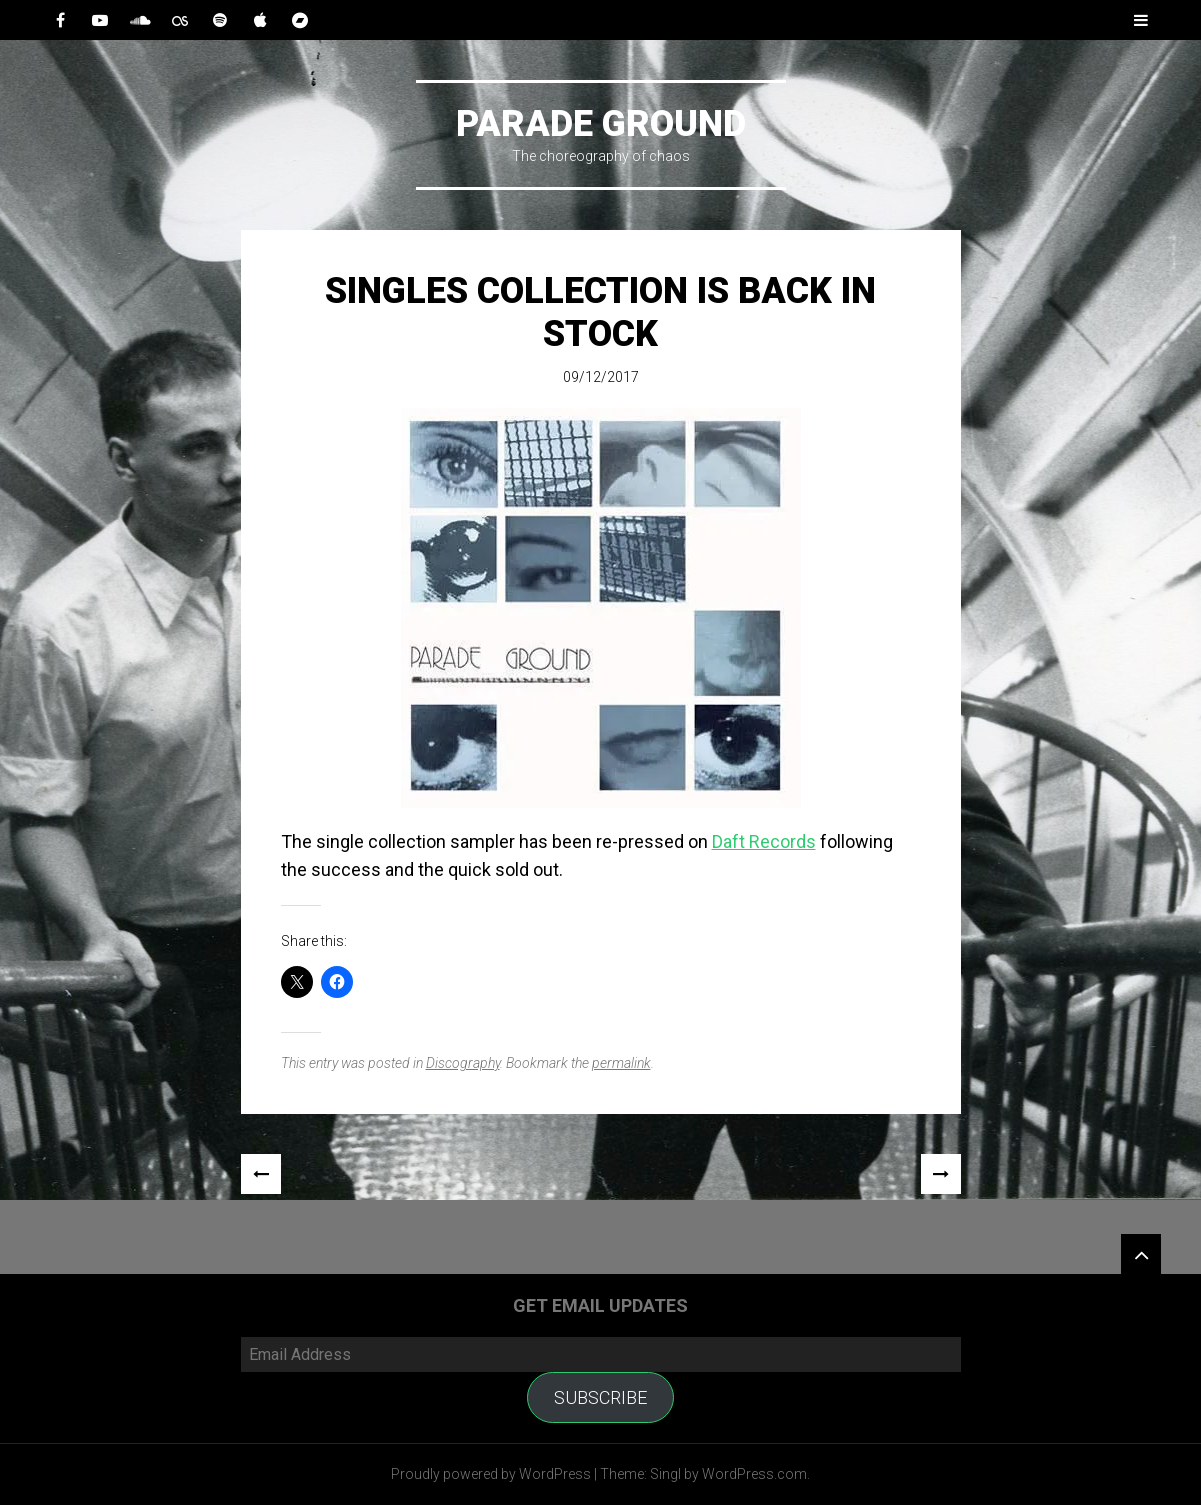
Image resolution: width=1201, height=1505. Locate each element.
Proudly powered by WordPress (491, 1474)
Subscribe (600, 1397)
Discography (463, 1063)
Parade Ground (601, 124)
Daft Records (764, 841)
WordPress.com (754, 1474)
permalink (621, 1063)
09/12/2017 (601, 377)
